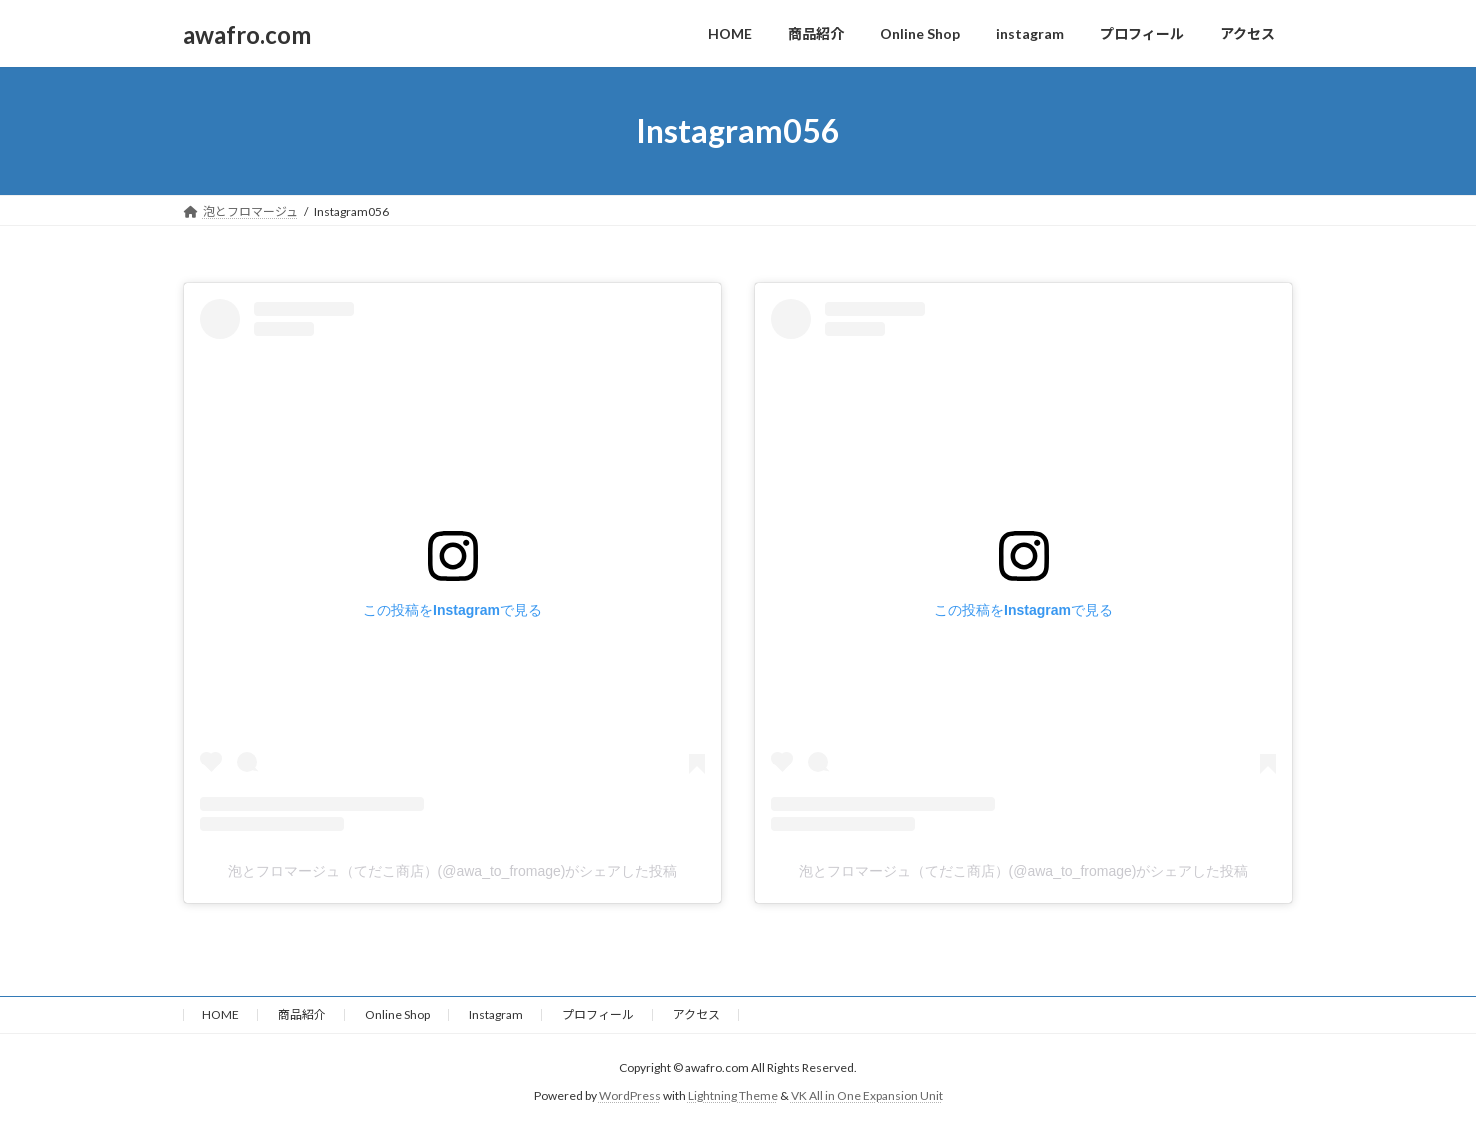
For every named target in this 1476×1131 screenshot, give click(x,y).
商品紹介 (302, 1014)
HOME (220, 1014)
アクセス (696, 1014)
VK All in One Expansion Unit (867, 1095)
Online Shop (397, 1014)
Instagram (496, 1014)
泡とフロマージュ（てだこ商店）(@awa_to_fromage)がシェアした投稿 (453, 871)
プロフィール (598, 1014)
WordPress (630, 1095)
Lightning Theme (733, 1095)
